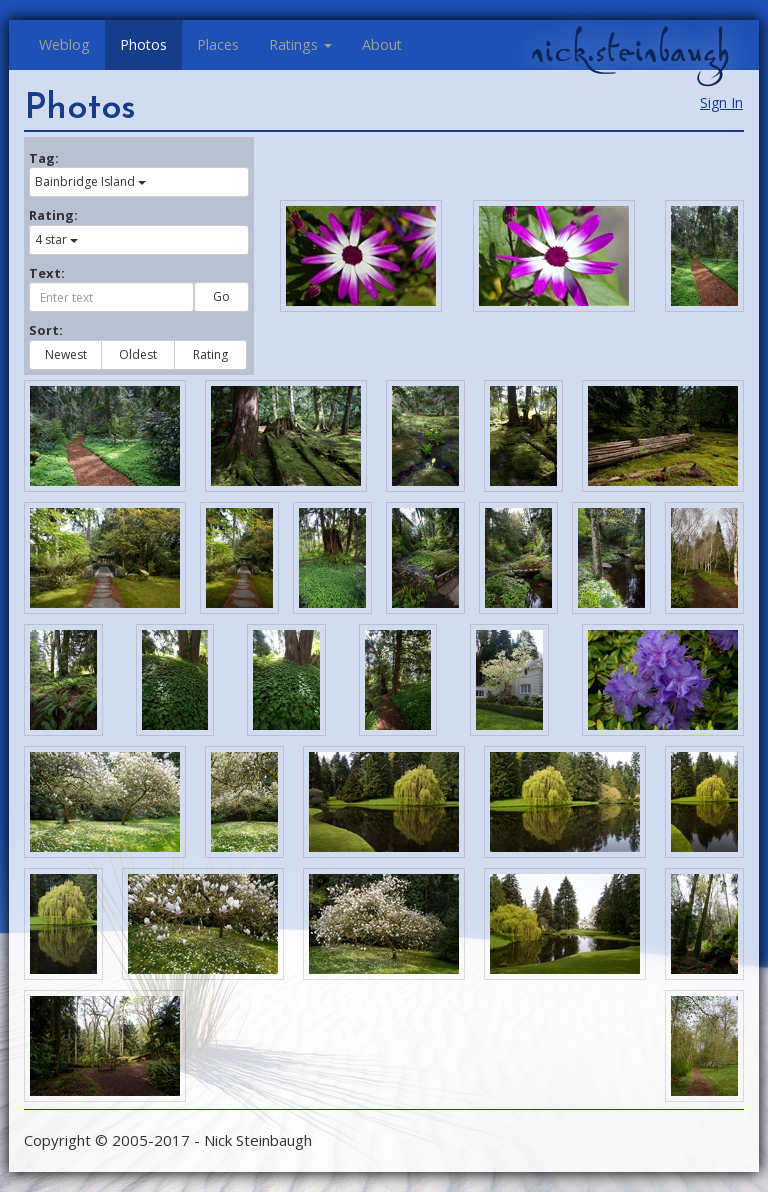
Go (221, 296)
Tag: (44, 158)
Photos (143, 44)
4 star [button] (56, 239)
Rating (210, 354)
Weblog (64, 44)
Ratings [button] (300, 44)
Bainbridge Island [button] (90, 181)
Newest (66, 354)
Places (218, 44)
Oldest (138, 354)
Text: (47, 273)
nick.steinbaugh (630, 51)
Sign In (721, 102)
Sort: (46, 330)
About (382, 44)
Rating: (53, 215)
